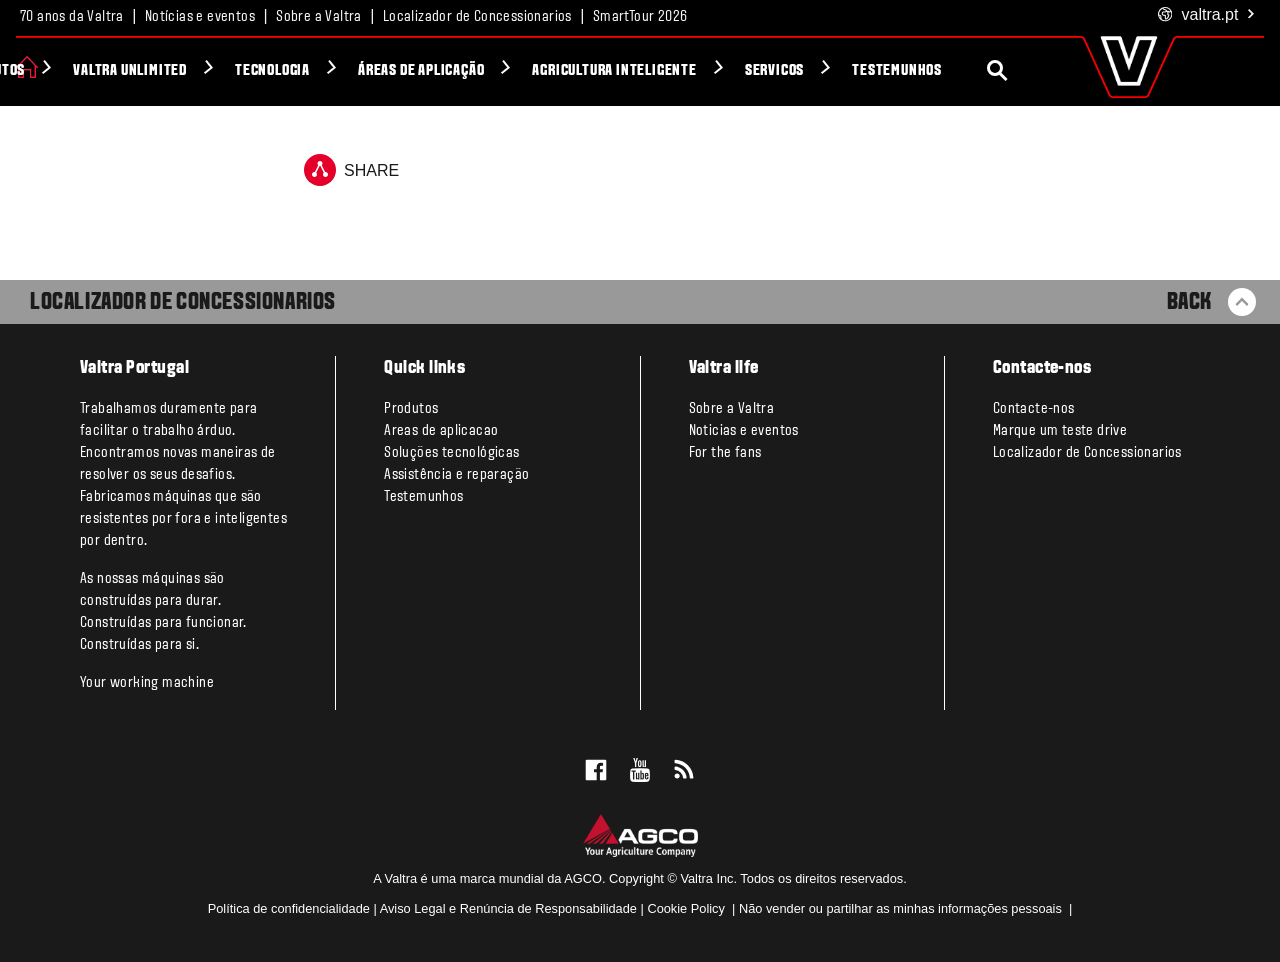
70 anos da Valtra (72, 17)
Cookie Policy (686, 908)
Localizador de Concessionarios (477, 17)
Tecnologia (365, 71)
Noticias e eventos (744, 431)
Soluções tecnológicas (451, 453)
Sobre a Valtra (319, 17)
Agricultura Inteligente (708, 71)
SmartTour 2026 (640, 17)
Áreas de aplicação (514, 71)
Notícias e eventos (200, 17)
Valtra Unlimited (223, 71)
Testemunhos (990, 71)
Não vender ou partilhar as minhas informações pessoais (902, 908)
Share (351, 170)
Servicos (867, 71)
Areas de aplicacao (441, 431)
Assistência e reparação (456, 475)
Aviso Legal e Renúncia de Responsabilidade (508, 908)
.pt (1207, 15)
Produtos (87, 71)
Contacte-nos (1034, 409)
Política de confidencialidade (289, 908)
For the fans (725, 453)
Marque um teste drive (1060, 431)
